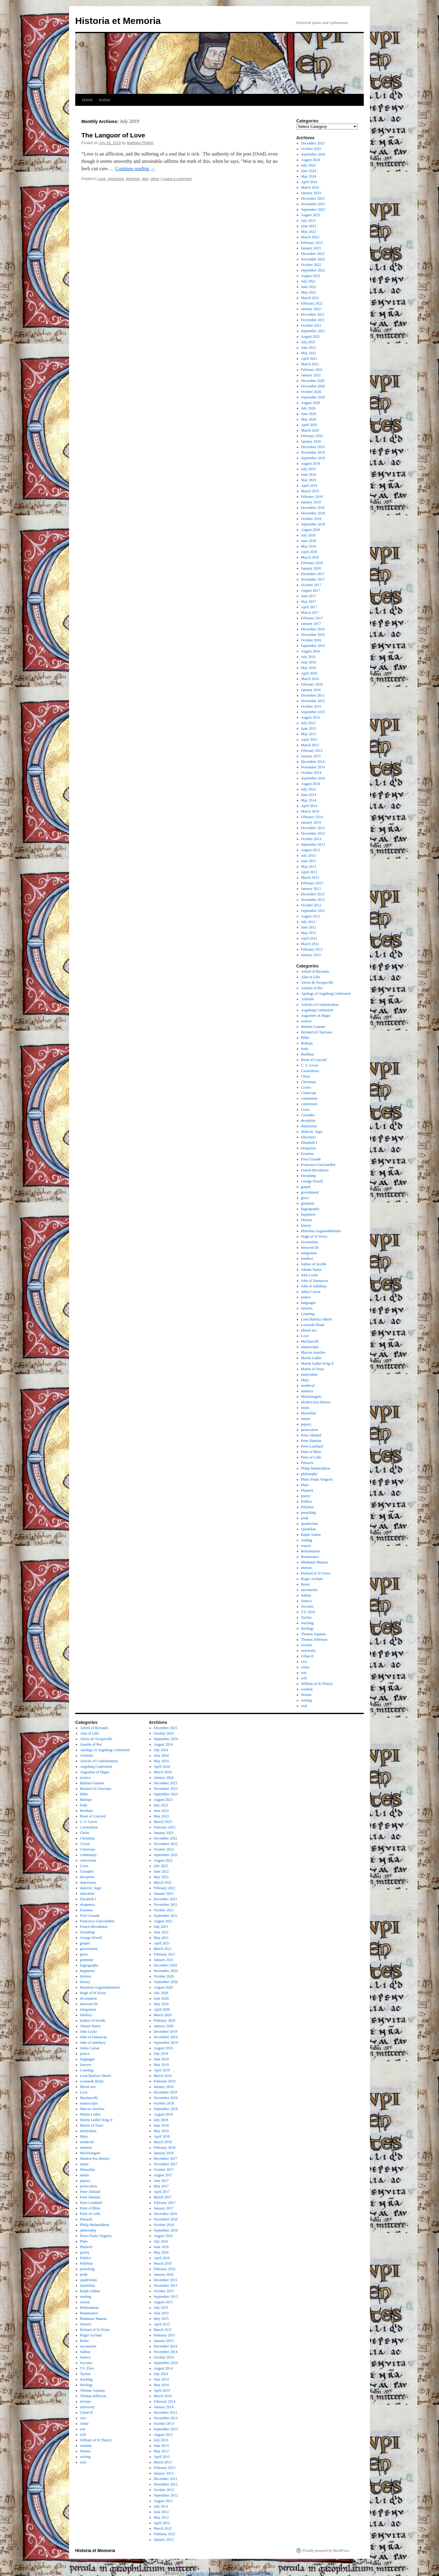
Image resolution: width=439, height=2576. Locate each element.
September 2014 (313, 778)
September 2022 (313, 270)
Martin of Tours (312, 1369)
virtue (154, 179)
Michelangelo (311, 1396)
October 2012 (311, 905)
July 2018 (308, 535)
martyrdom (309, 1374)
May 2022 (308, 292)
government (310, 1192)
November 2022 (313, 259)
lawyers (307, 1308)
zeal (304, 1706)
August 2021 (310, 336)
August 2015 (310, 717)
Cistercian (308, 1093)
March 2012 (310, 944)
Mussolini (308, 1413)
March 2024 (310, 187)
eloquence (308, 1148)
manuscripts (310, 1347)
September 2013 (313, 844)
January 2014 (311, 822)
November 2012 (313, 900)
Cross (305, 1109)
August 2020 (310, 403)
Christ (305, 1076)
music (305, 1407)
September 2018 (313, 524)
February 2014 (312, 817)
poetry (306, 1496)
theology (132, 179)
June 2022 (308, 287)
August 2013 (310, 850)
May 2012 (308, 933)
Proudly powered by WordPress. (326, 2550)
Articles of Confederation (320, 1004)
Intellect (307, 1258)
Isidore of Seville (314, 1264)
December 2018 (312, 508)
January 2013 (311, 888)
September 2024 (313, 154)
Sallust (306, 1595)
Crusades (308, 1115)
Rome (305, 1584)
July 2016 (308, 657)
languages (308, 1303)
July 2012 (308, 922)
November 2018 (313, 513)
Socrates (307, 1606)
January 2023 (311, 248)
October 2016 (311, 640)
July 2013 (308, 855)
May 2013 (308, 866)
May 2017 (308, 601)
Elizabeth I (309, 1142)
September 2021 (313, 331)
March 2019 (310, 491)
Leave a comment (177, 179)
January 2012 (311, 955)
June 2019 (308, 474)
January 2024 (311, 193)
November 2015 (313, 701)
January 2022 (311, 309)
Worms (306, 1695)
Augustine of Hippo (315, 1015)
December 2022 (312, 254)
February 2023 (312, 242)
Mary (305, 1380)
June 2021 (308, 347)
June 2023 (308, 226)
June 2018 (308, 541)
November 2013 (313, 833)
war (304, 1673)
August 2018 (310, 530)
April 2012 (309, 938)
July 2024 (308, 165)
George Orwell (312, 1181)
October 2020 (311, 392)
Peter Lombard (312, 1446)
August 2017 (310, 590)
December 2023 (312, 198)
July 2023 (308, 220)
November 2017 (313, 579)
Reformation (310, 1551)
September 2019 (313, 458)
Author (105, 100)
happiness (308, 1214)
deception (308, 1120)
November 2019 (313, 452)
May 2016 (308, 668)
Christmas (308, 1082)
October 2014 (311, 773)
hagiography (310, 1209)
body (305, 1049)
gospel (306, 1187)
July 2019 (308, 469)
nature (305, 1419)
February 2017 (312, 618)
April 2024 (309, 182)
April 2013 (309, 872)
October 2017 (311, 585)
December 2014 (312, 761)
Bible (305, 1038)
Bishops (307, 1043)
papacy (306, 1424)
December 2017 (312, 574)
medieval (308, 1385)
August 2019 (310, 463)
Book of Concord (314, 1060)
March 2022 (310, 298)
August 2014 (310, 784)
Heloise (307, 1220)
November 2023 (313, 204)
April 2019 (309, 485)
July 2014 (308, 789)
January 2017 (311, 623)
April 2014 (309, 806)
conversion (309, 1104)
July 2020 (308, 408)
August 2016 (310, 651)
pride (305, 1518)
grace (305, 1198)
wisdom (307, 1689)
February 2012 (312, 949)
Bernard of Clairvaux (316, 1032)
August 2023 (310, 215)
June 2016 (308, 662)
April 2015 (309, 739)
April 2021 (309, 358)
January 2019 (311, 502)
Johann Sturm (311, 1269)
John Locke (309, 1275)
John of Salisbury (314, 1286)
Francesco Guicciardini (318, 1165)
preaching (116, 179)
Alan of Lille (310, 977)
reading (306, 1540)
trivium (306, 1645)
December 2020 (312, 381)
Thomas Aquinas (313, 1634)
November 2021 (313, 320)
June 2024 (308, 171)
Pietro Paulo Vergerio (317, 1479)
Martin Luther (311, 1358)
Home (87, 100)
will (304, 1678)
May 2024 (308, 176)
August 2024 (310, 160)
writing (306, 1700)
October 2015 (311, 706)
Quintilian (308, 1529)
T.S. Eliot (308, 1612)
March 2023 (310, 237)
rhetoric (307, 1568)
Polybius (307, 1507)
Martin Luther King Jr (317, 1363)
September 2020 (313, 397)
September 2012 (313, 911)
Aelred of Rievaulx (315, 971)
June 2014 (308, 795)
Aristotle (307, 999)
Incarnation (309, 1242)
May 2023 (308, 231)
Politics (306, 1501)
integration (309, 1253)
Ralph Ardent (311, 1534)
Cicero (306, 1087)
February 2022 (312, 303)
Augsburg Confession (317, 1010)
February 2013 (312, 883)
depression (309, 1126)
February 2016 (312, 684)
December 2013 (312, 828)
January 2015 (311, 756)
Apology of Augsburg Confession (326, 993)
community (309, 1098)
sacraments (309, 1590)
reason (306, 1546)
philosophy (309, 1474)
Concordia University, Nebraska (215, 2573)
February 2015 (312, 750)
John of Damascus (314, 1280)
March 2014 (310, 811)
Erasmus (307, 1154)
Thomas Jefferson (314, 1639)
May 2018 (308, 546)
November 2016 (313, 634)
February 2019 (312, 496)
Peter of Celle (311, 1457)
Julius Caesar (311, 1292)
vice (145, 179)
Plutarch (307, 1490)
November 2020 (313, 386)
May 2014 (308, 800)
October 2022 (311, 265)
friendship (308, 1176)
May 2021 (308, 353)
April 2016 (309, 673)
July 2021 (308, 342)
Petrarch (307, 1463)
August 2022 (310, 276)
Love (102, 179)
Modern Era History (316, 1402)
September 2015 (313, 712)
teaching (307, 1623)
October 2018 (311, 519)
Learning (307, 1314)
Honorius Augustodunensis (321, 1231)
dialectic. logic (312, 1131)
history (306, 1225)
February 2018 (312, 563)
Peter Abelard (311, 1435)
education (308, 1137)
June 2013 (308, 861)
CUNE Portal (260, 2573)
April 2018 (309, 552)
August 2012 (310, 916)
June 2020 (308, 414)
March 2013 (310, 877)
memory (307, 1391)
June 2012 (308, 927)
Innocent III (310, 1247)
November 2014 (313, 767)
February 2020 (312, 436)
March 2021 (310, 364)
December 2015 (312, 695)
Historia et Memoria (118, 21)
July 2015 (308, 723)
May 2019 (308, 480)
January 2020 (311, 441)
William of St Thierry (317, 1684)
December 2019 (312, 447)
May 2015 (308, 734)
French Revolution (315, 1170)
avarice (306, 1021)
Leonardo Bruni (312, 1325)
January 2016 (311, 690)
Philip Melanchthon (315, 1468)
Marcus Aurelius (313, 1352)
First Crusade (311, 1159)
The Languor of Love (113, 135)
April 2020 (309, 425)
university (308, 1650)
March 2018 (310, 557)
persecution (309, 1430)
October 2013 (311, 839)
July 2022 (308, 281)
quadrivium (309, 1523)
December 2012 (312, 894)
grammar (307, 1203)
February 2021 (312, 369)
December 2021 (312, 314)
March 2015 (310, 745)
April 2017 (309, 607)
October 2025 (311, 149)
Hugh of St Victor (314, 1236)
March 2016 (310, 679)
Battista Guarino (313, 1027)
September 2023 (313, 209)
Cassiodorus (310, 1071)
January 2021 (311, 375)
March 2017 (310, 612)
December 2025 (312, 143)
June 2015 (308, 728)
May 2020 (308, 419)
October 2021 (311, 325)
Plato (305, 1485)
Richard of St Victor (316, 1573)
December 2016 (312, 629)
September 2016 (313, 646)
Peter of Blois (311, 1452)
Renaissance (310, 1557)
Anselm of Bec (312, 988)
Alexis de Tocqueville (317, 982)
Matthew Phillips (140, 143)
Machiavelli (310, 1341)
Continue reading (135, 168)
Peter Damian (311, 1441)
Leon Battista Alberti (316, 1319)
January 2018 (311, 568)
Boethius (307, 1054)
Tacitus (306, 1617)
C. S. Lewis (309, 1065)
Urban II (307, 1656)
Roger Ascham (312, 1579)
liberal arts (309, 1330)
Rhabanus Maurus (314, 1562)
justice (306, 1297)
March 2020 (310, 430)
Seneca (306, 1601)
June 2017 (308, 596)
